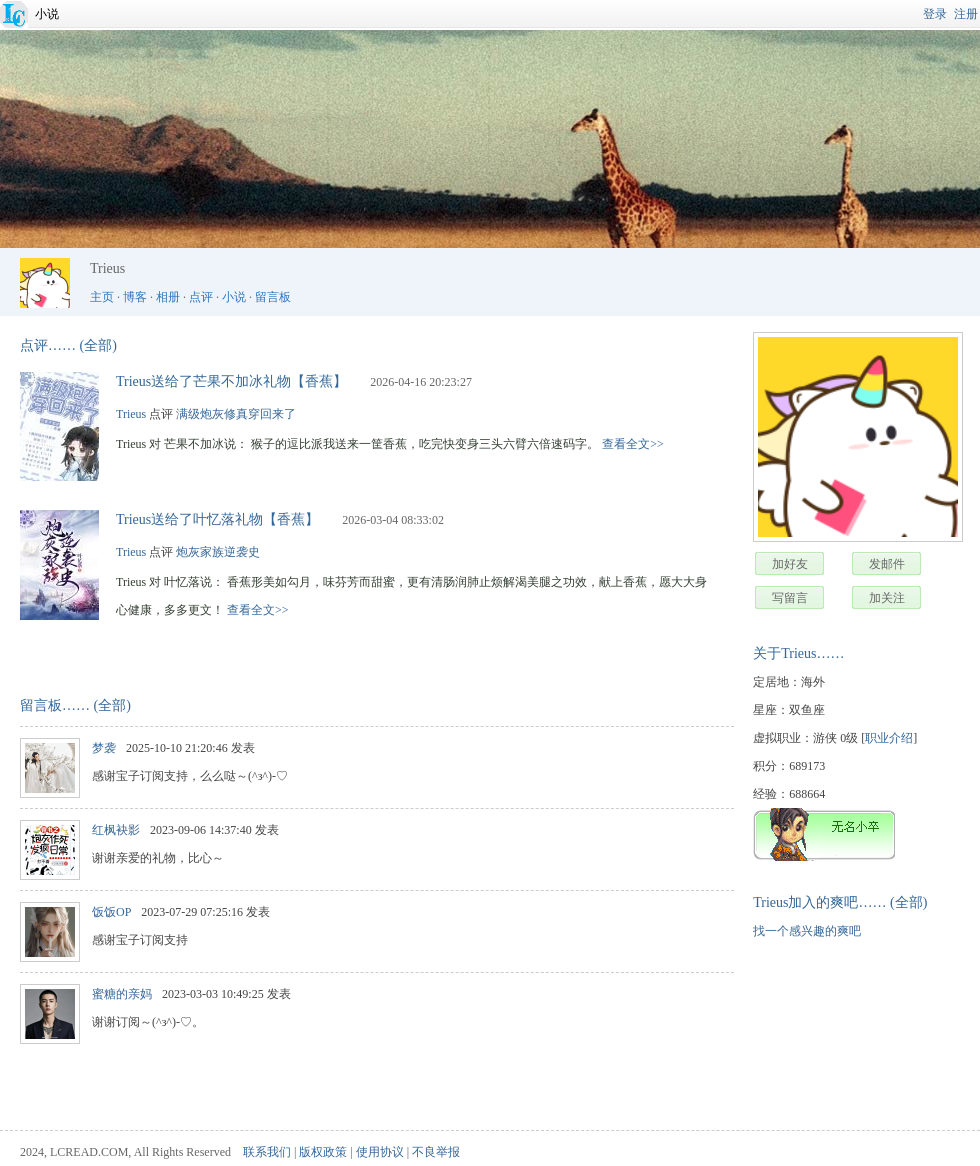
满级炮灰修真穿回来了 (236, 414)
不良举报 (436, 1152)
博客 (135, 297)
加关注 (887, 598)
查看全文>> (633, 444)
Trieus (131, 414)
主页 (102, 297)
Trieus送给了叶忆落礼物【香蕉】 (217, 519)
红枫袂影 (116, 830)
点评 (201, 297)
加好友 (790, 564)
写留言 (790, 598)
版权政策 (323, 1152)
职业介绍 (889, 738)
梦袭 (104, 748)
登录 (935, 14)
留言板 (273, 297)
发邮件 (887, 564)
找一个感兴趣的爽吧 (807, 931)
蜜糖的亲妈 (122, 994)
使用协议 (380, 1152)
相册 (168, 297)
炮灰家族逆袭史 (218, 552)
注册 (966, 14)
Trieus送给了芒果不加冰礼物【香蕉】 (231, 381)
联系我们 (267, 1152)
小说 (47, 14)
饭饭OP (111, 912)
